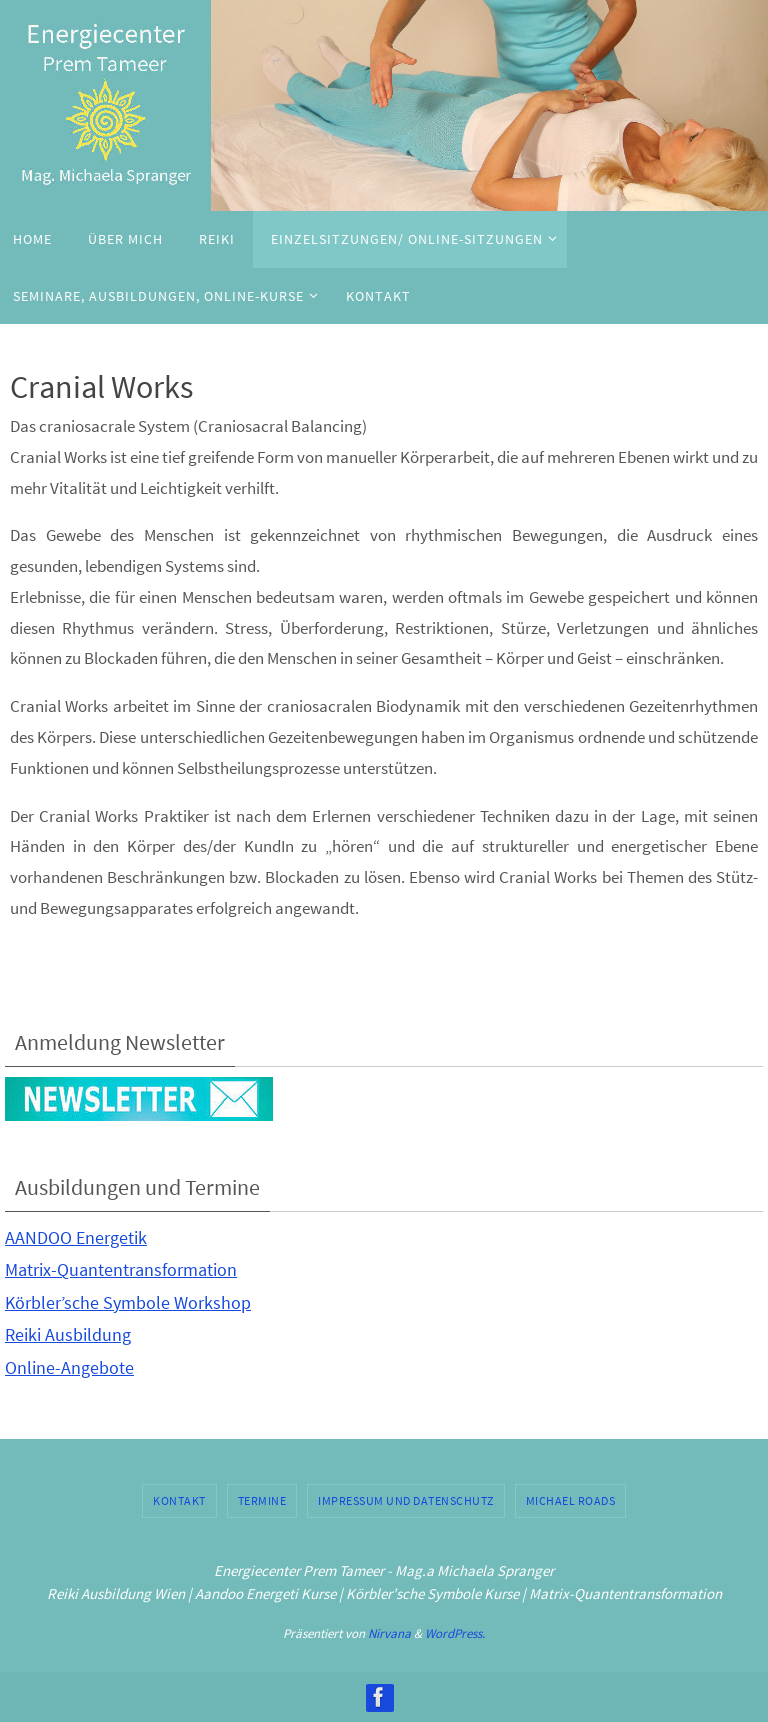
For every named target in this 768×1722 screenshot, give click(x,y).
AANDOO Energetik (76, 1237)
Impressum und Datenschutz (406, 1500)
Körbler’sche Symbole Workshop (128, 1302)
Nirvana (389, 1633)
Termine (262, 1500)
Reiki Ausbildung (68, 1334)
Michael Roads (571, 1500)
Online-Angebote (69, 1367)
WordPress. (455, 1633)
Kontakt (179, 1500)
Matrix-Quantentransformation (121, 1269)
